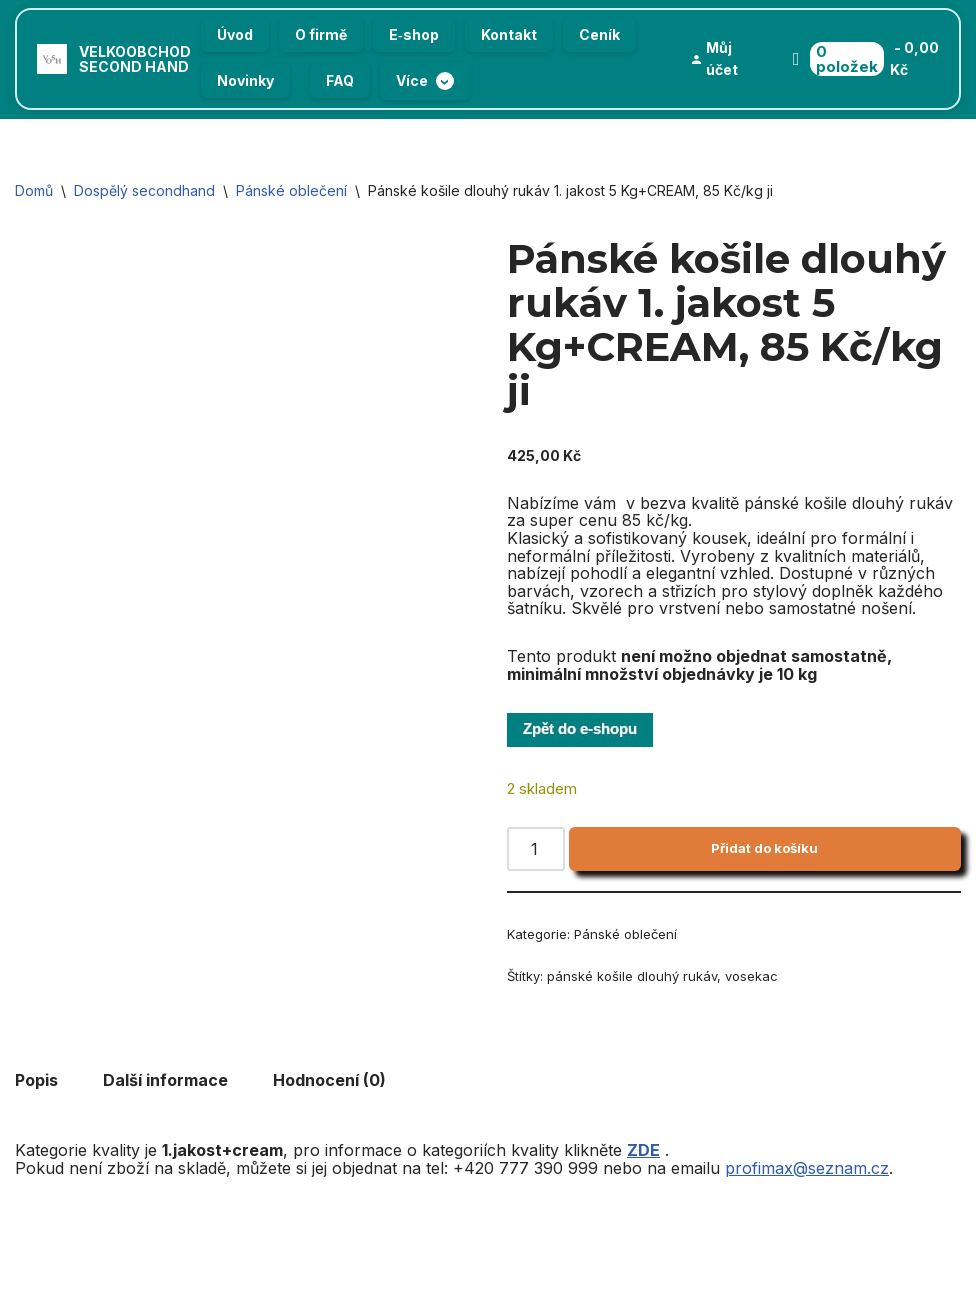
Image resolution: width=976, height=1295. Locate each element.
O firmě (321, 34)
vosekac (751, 976)
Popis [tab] (36, 1080)
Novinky (245, 80)
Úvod (235, 34)
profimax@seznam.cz (807, 1168)
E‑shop (414, 34)
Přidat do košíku (764, 848)
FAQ (340, 80)
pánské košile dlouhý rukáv (632, 976)
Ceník (599, 34)
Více (425, 81)
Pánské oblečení (291, 190)
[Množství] (536, 849)
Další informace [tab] (165, 1080)
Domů (34, 190)
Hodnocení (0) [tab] (329, 1080)
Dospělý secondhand (144, 190)
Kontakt (509, 34)
